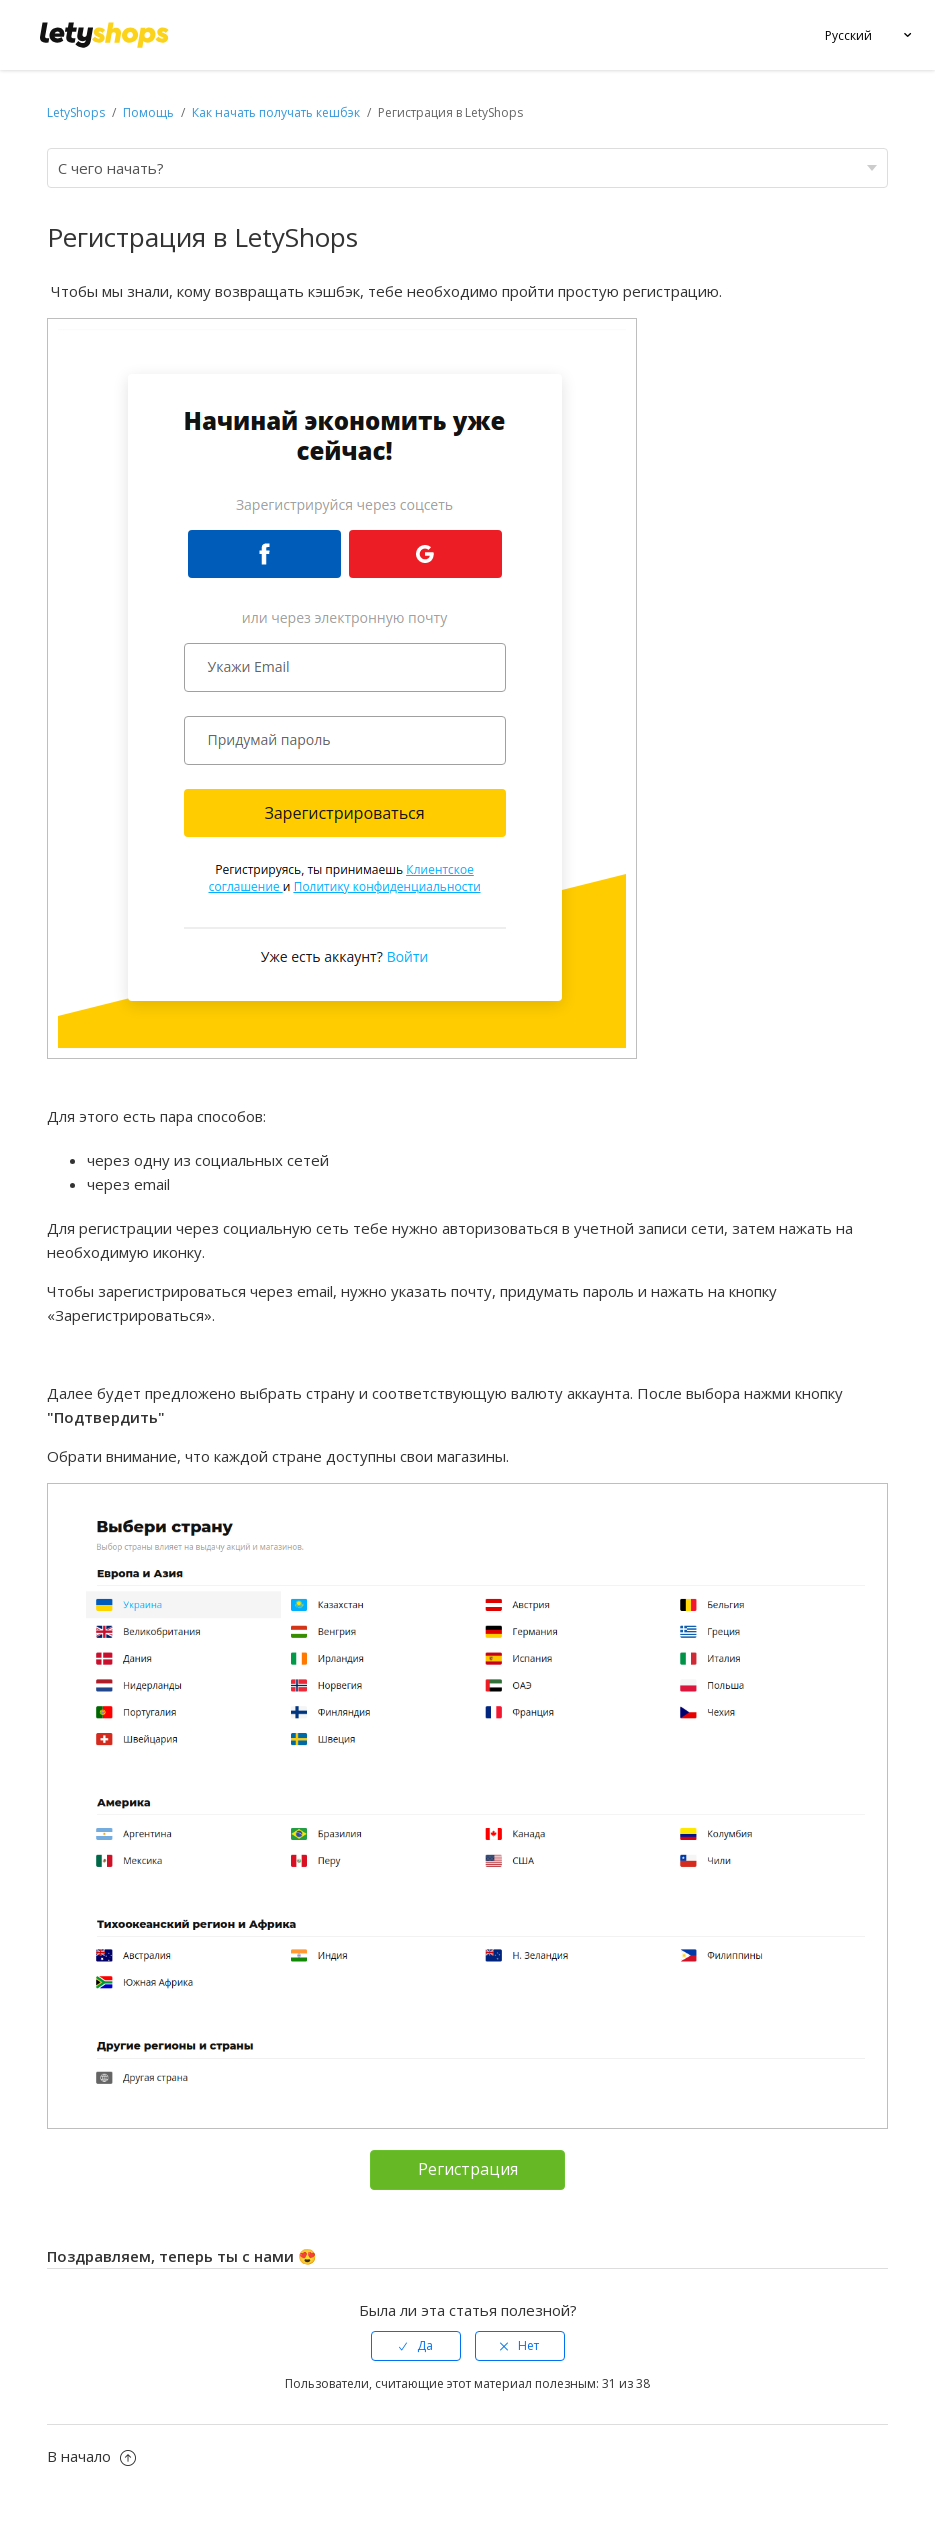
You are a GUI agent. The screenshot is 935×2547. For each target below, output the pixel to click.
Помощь (150, 112)
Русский (848, 35)
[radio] (416, 2346)
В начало (91, 2456)
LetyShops (76, 112)
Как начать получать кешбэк (276, 112)
